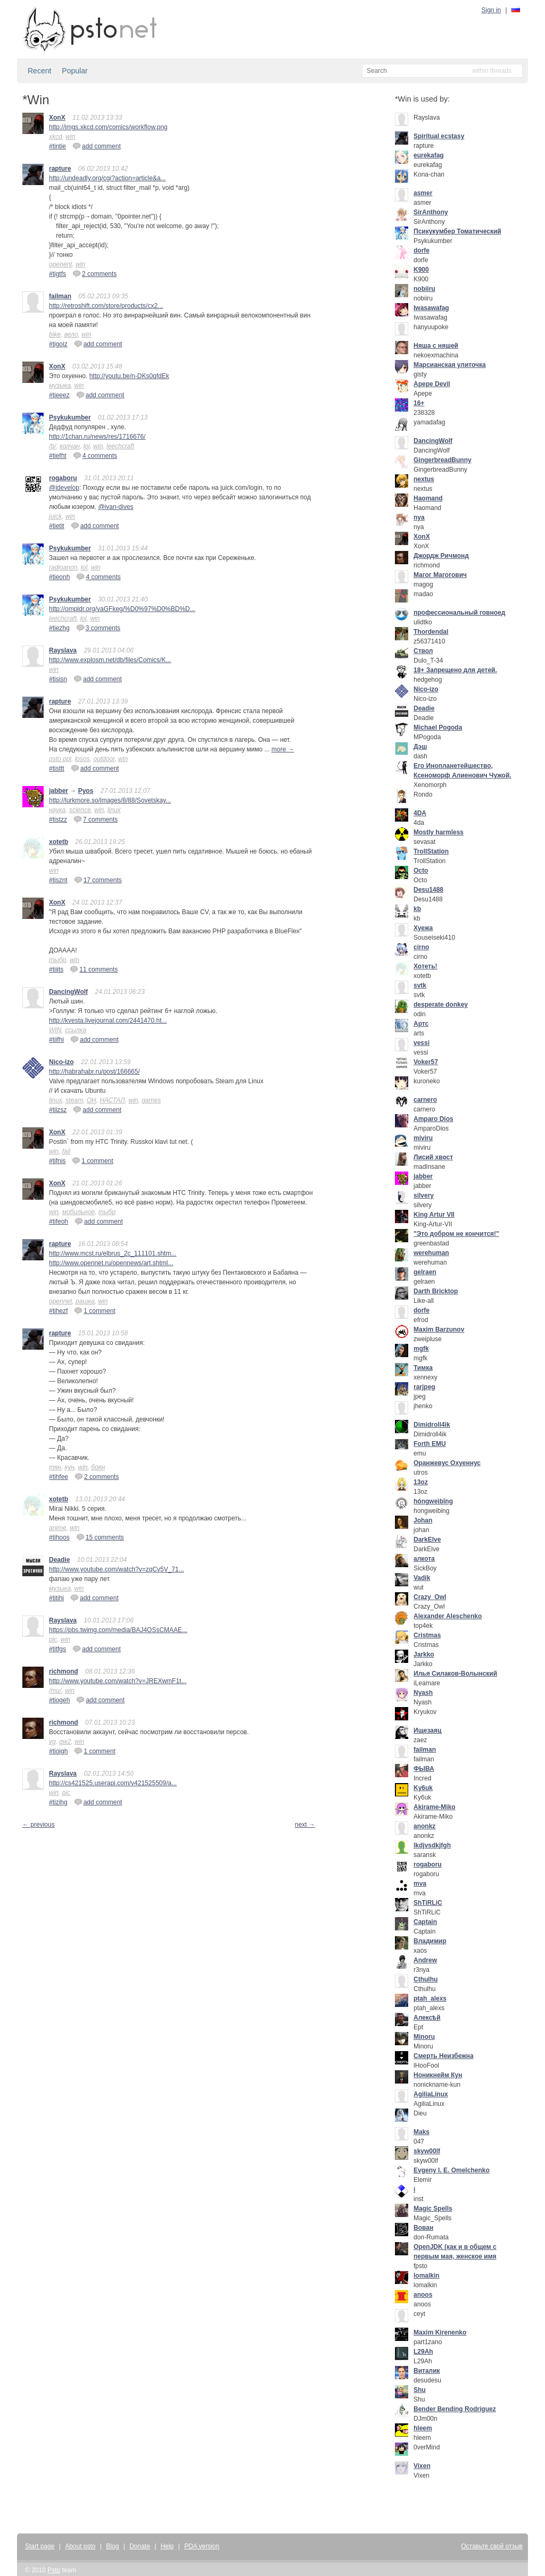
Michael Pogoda (438, 727)
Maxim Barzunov (439, 1329)
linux (114, 810)
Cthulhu (425, 1979)
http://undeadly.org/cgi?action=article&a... (107, 178)
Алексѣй (427, 2017)
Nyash (423, 1692)
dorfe (422, 250)
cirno (421, 947)
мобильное (78, 1212)
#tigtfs (57, 274)
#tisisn (58, 679)
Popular (74, 70)
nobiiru (424, 288)
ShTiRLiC (428, 1902)
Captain (425, 1922)
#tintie (57, 146)
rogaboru (63, 478)
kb (417, 909)
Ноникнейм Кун (438, 2075)
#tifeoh (58, 1221)
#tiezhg (59, 628)
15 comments (100, 1537)
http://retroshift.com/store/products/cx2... (106, 306)
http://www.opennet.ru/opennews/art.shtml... (111, 1263)
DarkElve (427, 1539)
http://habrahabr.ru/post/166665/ (94, 1071)
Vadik (422, 1578)
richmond (63, 1671)
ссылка (75, 1030)
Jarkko (424, 1654)
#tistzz (58, 819)
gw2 (65, 1741)
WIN (55, 1030)
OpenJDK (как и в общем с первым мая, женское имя (455, 2251)
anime (58, 1528)
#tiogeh (59, 1700)
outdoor (103, 759)
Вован (423, 2227)
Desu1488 (428, 889)
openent (60, 264)
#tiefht (58, 455)
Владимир (430, 1941)
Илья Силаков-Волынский (455, 1673)
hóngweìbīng (433, 1501)
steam (74, 1100)
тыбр (57, 960)
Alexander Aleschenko (448, 1616)
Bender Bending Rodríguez (455, 2409)
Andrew (425, 1960)
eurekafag (429, 155)
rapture (60, 168)
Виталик (427, 2370)
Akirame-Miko (435, 1807)
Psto (53, 2570)
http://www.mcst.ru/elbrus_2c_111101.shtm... (112, 1253)
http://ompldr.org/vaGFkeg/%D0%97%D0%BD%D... (122, 609)
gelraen (425, 1272)
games (151, 1100)
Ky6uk (423, 1788)
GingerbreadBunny (443, 460)
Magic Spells (433, 2208)
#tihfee (58, 1477)
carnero (425, 1099)
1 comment (92, 1160)
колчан (70, 446)
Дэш (420, 746)
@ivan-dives (115, 507)
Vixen (422, 2466)
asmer (423, 193)
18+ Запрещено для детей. (455, 670)
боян (98, 1467)
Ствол (423, 651)
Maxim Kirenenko (440, 2332)
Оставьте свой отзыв (492, 2546)
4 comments (95, 455)
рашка (85, 1301)
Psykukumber (70, 417)
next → (305, 1824)
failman (60, 296)
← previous (38, 1824)
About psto (80, 2546)
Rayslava (63, 650)
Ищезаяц (427, 1730)
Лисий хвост (433, 1157)
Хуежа (423, 928)
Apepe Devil (432, 384)
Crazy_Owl (430, 1597)
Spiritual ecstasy (439, 136)
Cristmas (427, 1635)
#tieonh (59, 577)
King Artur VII (434, 1214)
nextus (424, 479)
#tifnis (57, 1161)
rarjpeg (424, 1387)
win (70, 136)
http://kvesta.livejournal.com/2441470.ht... (108, 1020)
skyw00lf (427, 2151)
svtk (420, 985)
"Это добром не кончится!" (456, 1233)
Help (167, 2546)
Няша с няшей (436, 345)
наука (57, 810)
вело (71, 334)
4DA (420, 813)
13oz (421, 1482)
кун (70, 1467)
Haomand (428, 498)
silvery (424, 1195)
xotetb (58, 842)
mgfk (421, 1348)
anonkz (424, 1826)
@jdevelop (64, 487)
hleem (423, 2428)
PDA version (201, 2546)
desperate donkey (441, 1004)
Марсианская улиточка (450, 365)
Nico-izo (61, 1062)
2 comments (94, 273)
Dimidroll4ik (432, 1424)
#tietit (56, 526)
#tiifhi (56, 1039)
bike (55, 334)
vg (52, 1741)
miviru (423, 1138)
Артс (421, 1023)
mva (420, 1883)
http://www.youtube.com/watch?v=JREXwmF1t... (117, 1681)
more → (282, 749)
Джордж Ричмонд (441, 555)
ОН (91, 1100)
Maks (422, 2132)
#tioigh (58, 1751)
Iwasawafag (431, 308)
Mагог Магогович (440, 575)
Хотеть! (425, 966)
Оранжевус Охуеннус (447, 1463)
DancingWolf (68, 992)
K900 (421, 269)
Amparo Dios (433, 1119)
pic (53, 1639)
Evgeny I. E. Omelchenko (452, 2170)
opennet (60, 1301)
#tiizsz (58, 1110)
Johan (423, 1520)
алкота (424, 1558)
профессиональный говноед (459, 612)
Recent (39, 70)
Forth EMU (430, 1444)
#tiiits (56, 969)
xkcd (55, 136)
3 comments (98, 627)
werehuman (431, 1253)
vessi (422, 1043)
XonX (57, 117)
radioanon (63, 567)
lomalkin (427, 2275)
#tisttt (56, 768)
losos (82, 759)
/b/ (52, 446)
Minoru (424, 2036)
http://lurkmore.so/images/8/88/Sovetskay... (110, 800)
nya (419, 517)
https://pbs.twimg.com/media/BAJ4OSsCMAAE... (118, 1630)
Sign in (491, 10)
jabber (58, 790)
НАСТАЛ (112, 1100)
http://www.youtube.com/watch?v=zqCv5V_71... (116, 1569)
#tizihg (58, 1802)
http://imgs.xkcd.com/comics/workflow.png (108, 127)
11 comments (94, 969)
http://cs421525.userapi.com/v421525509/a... (113, 1783)
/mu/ (55, 1690)
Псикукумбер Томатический (457, 231)
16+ (419, 403)
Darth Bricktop (436, 1291)
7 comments (95, 819)
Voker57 (426, 1062)
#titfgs (57, 1649)
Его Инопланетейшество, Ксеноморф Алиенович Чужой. (462, 770)
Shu (420, 2390)
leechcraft (120, 446)
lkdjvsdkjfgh (432, 1845)
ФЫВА (424, 1768)
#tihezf (58, 1311)
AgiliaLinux (431, 2094)
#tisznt (58, 880)
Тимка (423, 1367)
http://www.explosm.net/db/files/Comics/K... (110, 660)
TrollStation (431, 851)
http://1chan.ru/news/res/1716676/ (97, 436)
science (80, 810)
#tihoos (59, 1537)
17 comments (98, 879)
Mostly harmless (439, 832)
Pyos (86, 790)
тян (55, 1467)
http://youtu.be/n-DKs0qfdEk (129, 376)
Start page (39, 2546)
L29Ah (423, 2351)
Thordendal (431, 631)
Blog (112, 2546)
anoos (423, 2294)
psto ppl (60, 759)
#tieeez (59, 395)
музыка (60, 385)
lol (87, 446)
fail (66, 1151)
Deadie (59, 1559)
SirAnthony (431, 212)
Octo (421, 870)
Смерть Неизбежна (444, 2056)
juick (55, 516)
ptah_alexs (430, 1998)
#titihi (56, 1598)
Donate (139, 2546)
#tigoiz (58, 344)
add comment (96, 145)
